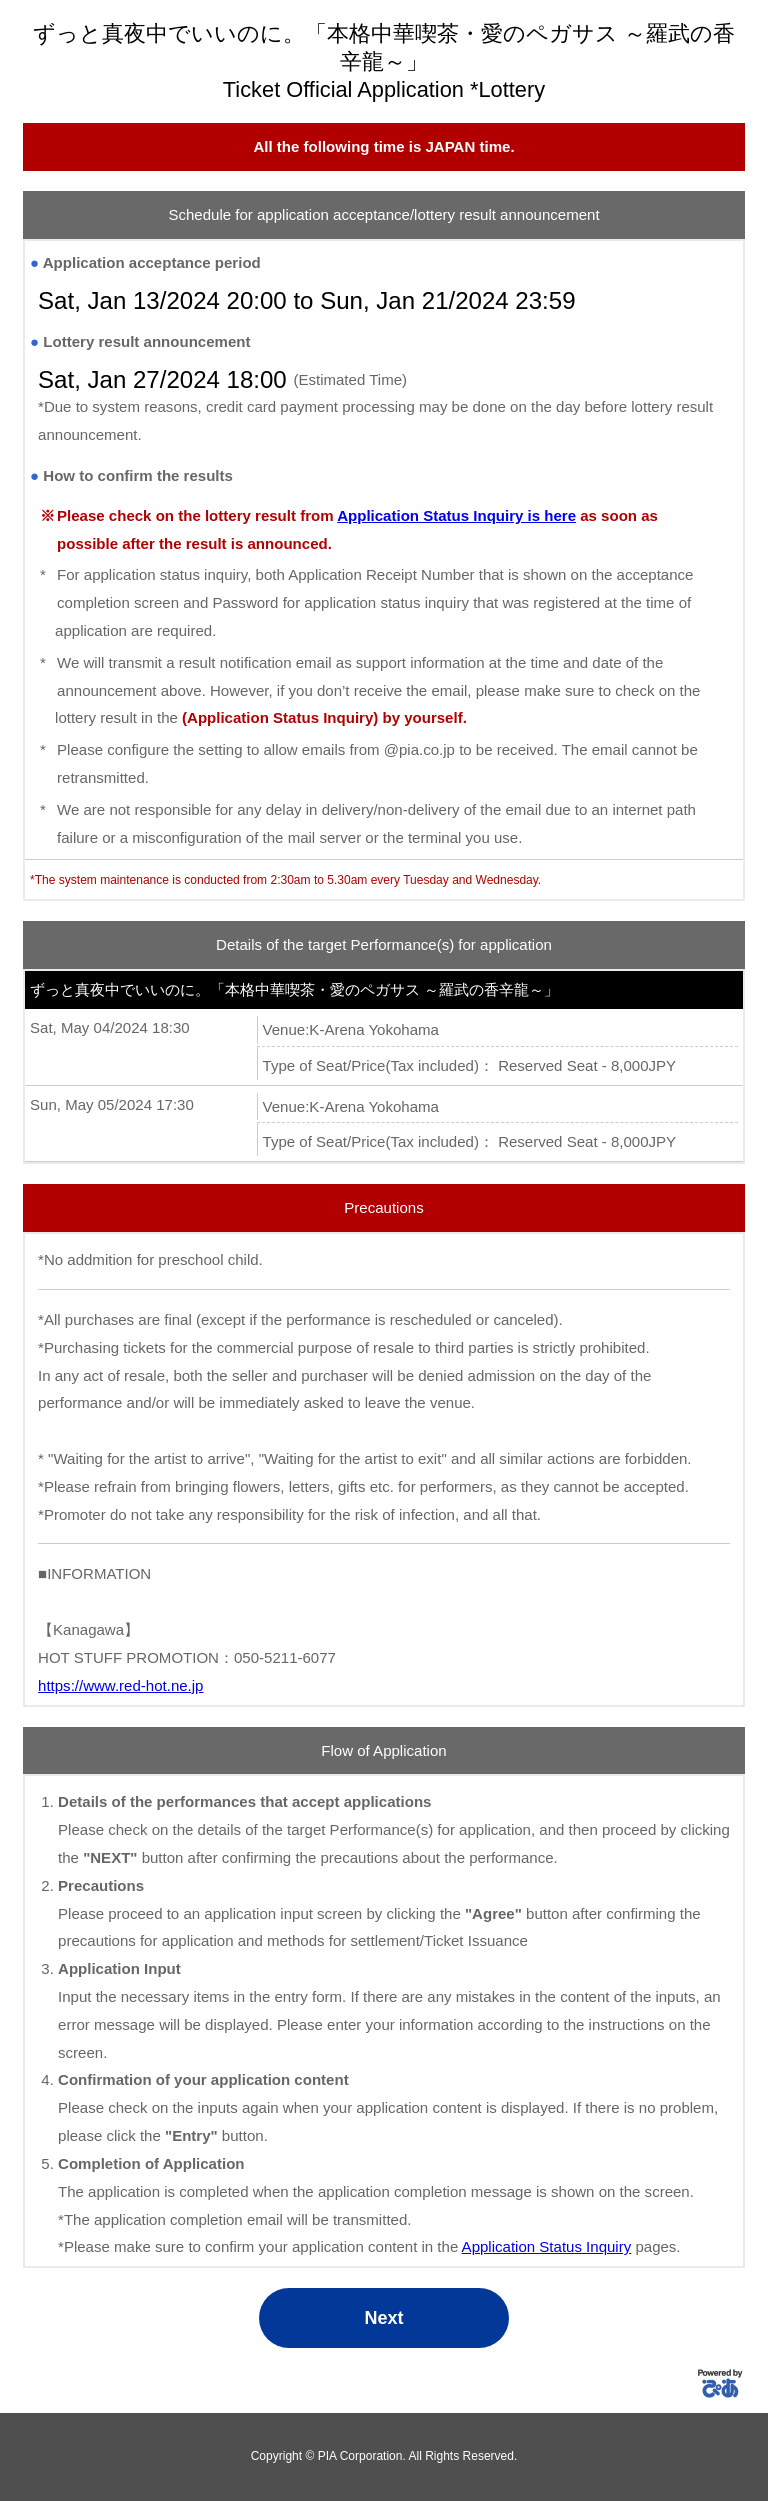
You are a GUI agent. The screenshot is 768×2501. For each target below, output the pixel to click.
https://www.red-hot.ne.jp (120, 1685)
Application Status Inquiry (547, 2246)
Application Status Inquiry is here (456, 515)
